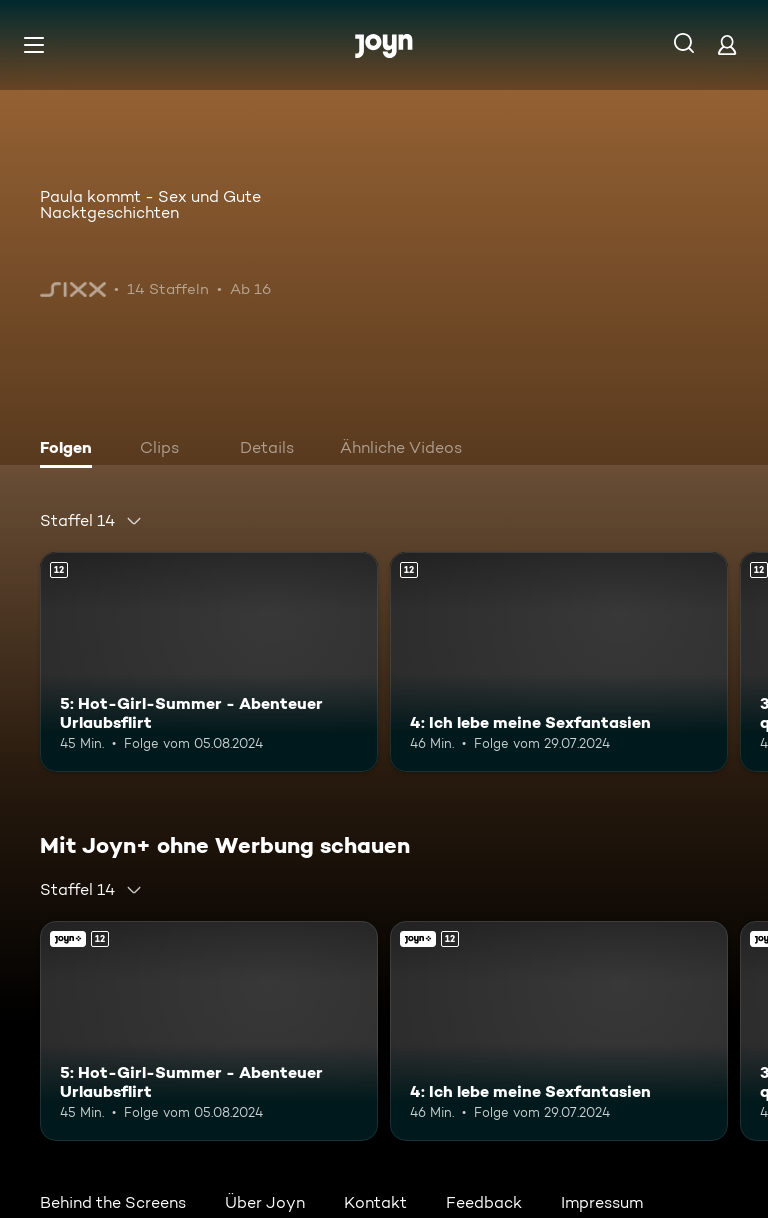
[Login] (727, 44)
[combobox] (91, 521)
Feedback (484, 1202)
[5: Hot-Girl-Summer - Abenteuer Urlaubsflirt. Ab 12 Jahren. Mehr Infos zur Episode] (209, 662)
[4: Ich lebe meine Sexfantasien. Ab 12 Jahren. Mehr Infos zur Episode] (559, 662)
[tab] (71, 450)
